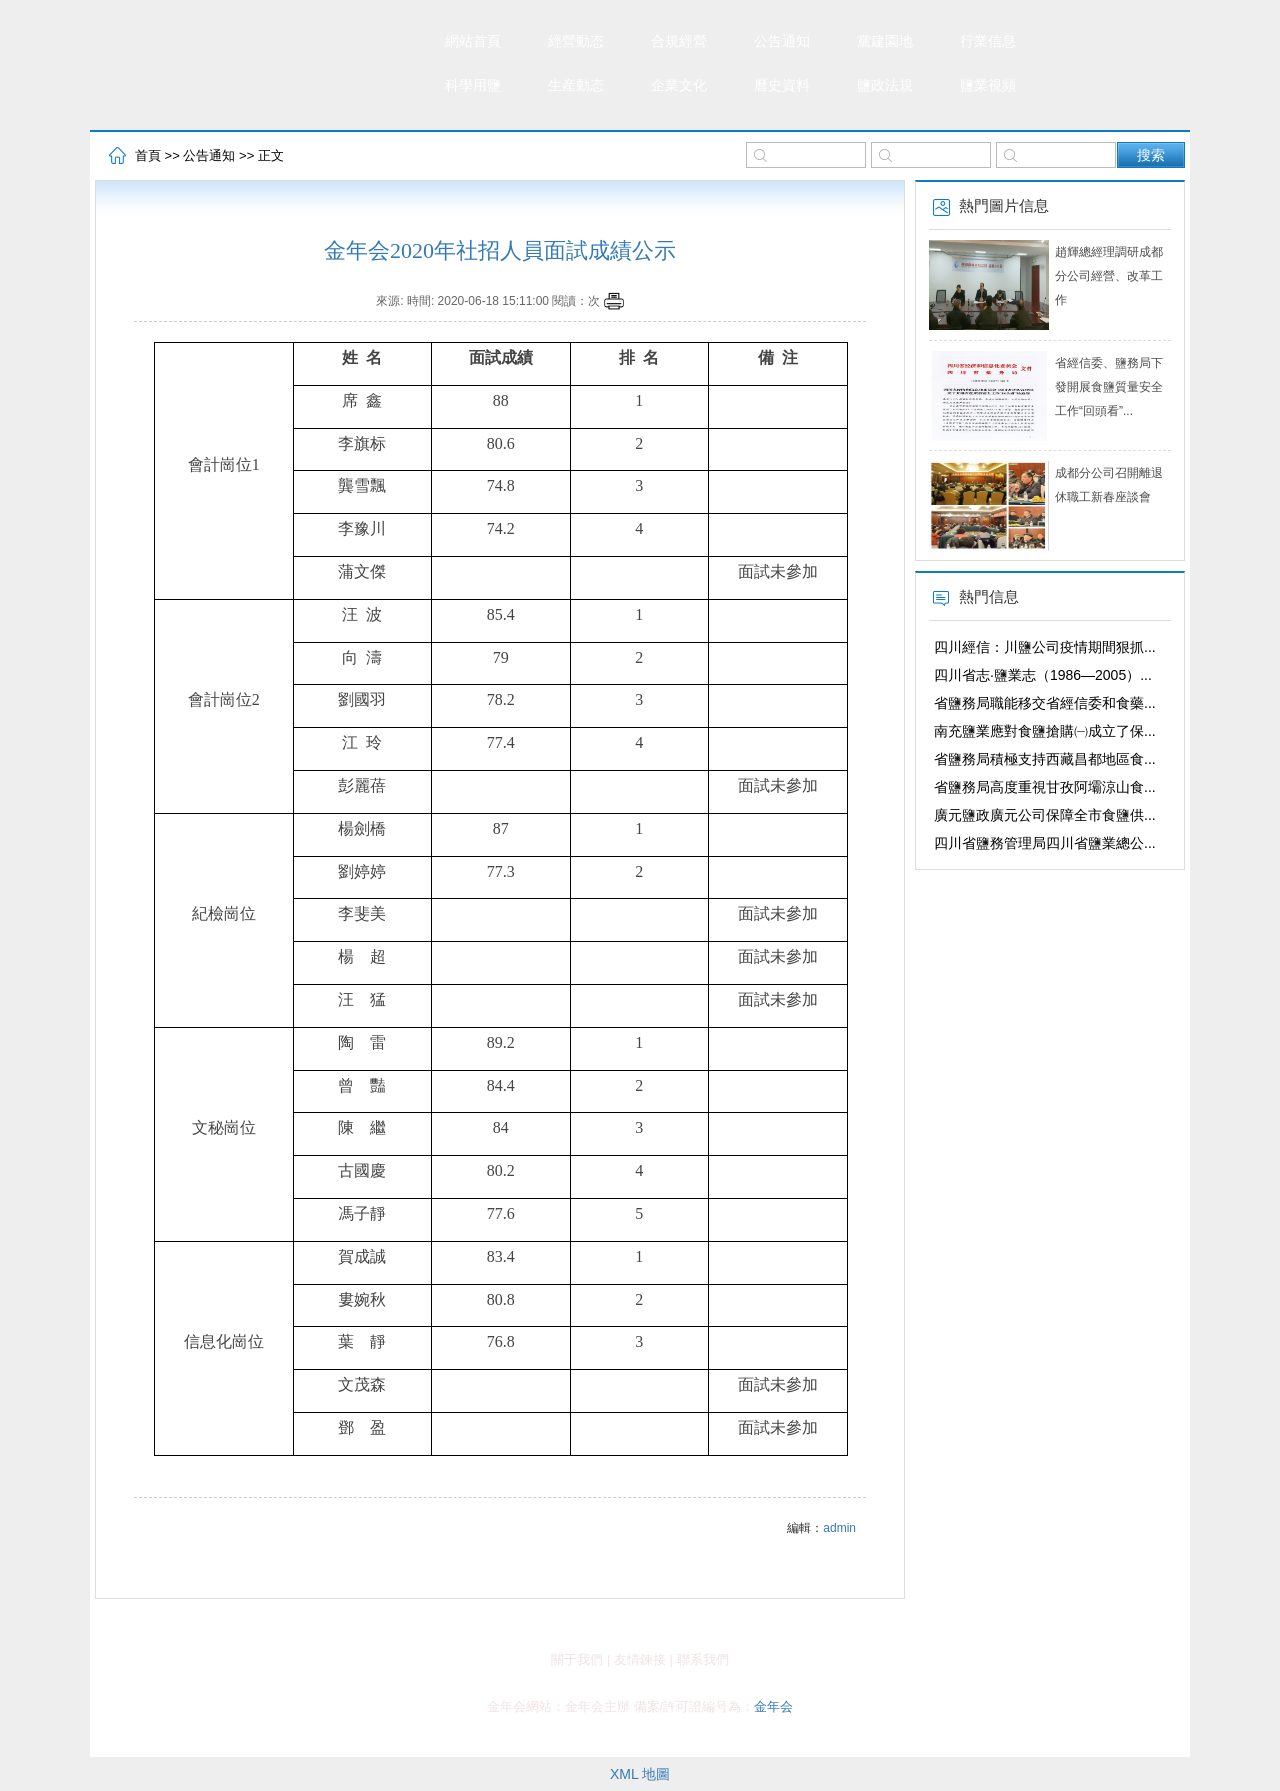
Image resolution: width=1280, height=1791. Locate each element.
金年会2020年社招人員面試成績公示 (500, 250)
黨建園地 (885, 41)
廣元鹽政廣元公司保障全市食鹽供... (1045, 815)
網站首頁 (473, 41)
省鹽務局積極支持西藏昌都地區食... (1045, 759)
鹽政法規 (885, 85)
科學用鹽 (473, 85)
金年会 (773, 1706)
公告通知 (782, 41)
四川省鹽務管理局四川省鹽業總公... (1045, 843)
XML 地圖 (640, 1774)
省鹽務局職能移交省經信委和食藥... (1045, 703)
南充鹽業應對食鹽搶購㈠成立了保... (1045, 731)
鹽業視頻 (988, 85)
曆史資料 (782, 85)
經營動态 (576, 41)
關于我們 (577, 1659)
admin (839, 1528)
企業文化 (679, 85)
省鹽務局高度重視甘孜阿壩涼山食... (1045, 787)
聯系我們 (703, 1659)
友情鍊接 (640, 1659)
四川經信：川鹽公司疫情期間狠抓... (1045, 647)
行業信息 (988, 41)
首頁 (148, 155)
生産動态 (576, 85)
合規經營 (679, 41)
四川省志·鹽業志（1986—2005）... (1043, 675)
